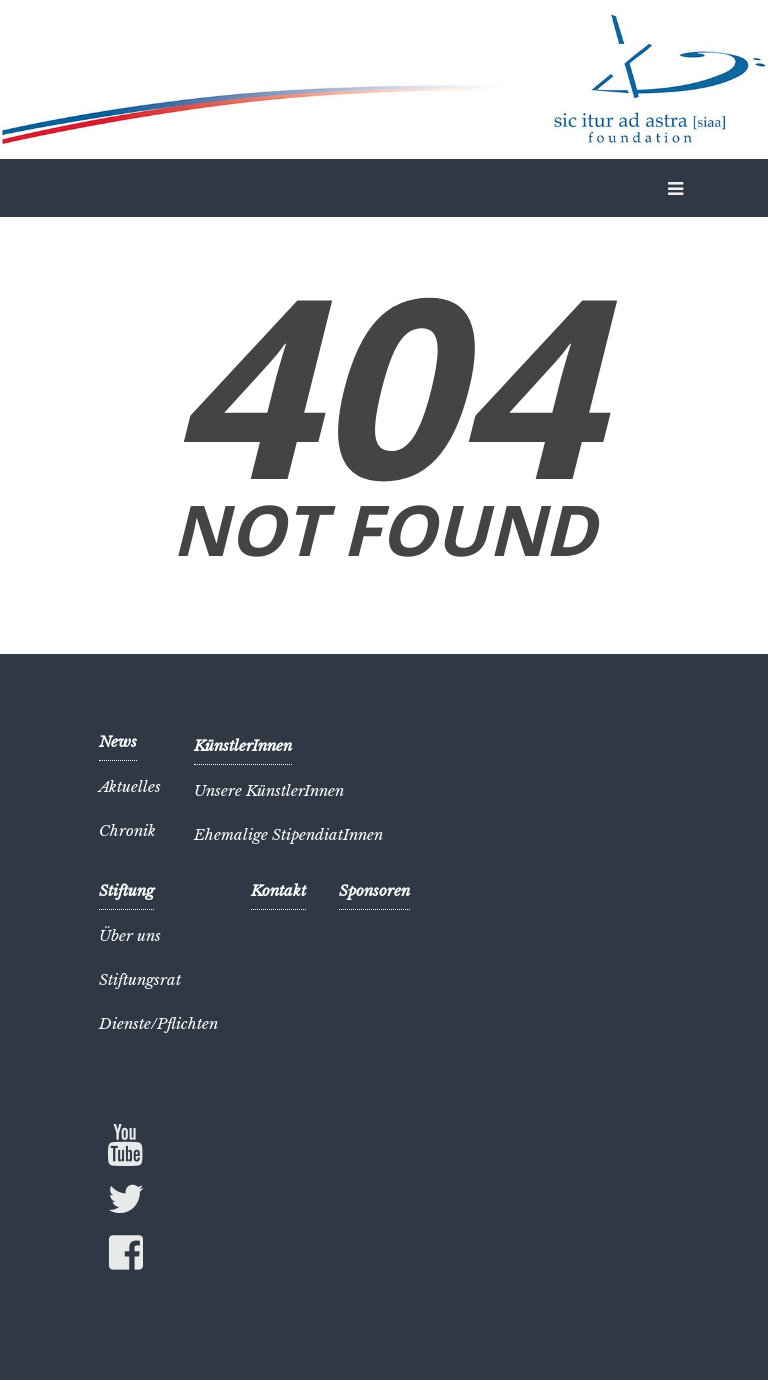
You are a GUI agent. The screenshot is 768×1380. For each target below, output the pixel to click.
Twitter (126, 1203)
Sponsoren (374, 890)
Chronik (127, 830)
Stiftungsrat (140, 979)
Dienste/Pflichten (158, 1023)
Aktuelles (130, 786)
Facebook (126, 1257)
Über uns (130, 935)
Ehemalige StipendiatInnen (288, 834)
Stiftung (126, 890)
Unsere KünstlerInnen (269, 790)
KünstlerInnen (243, 745)
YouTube (126, 1145)
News (118, 741)
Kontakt (278, 890)
